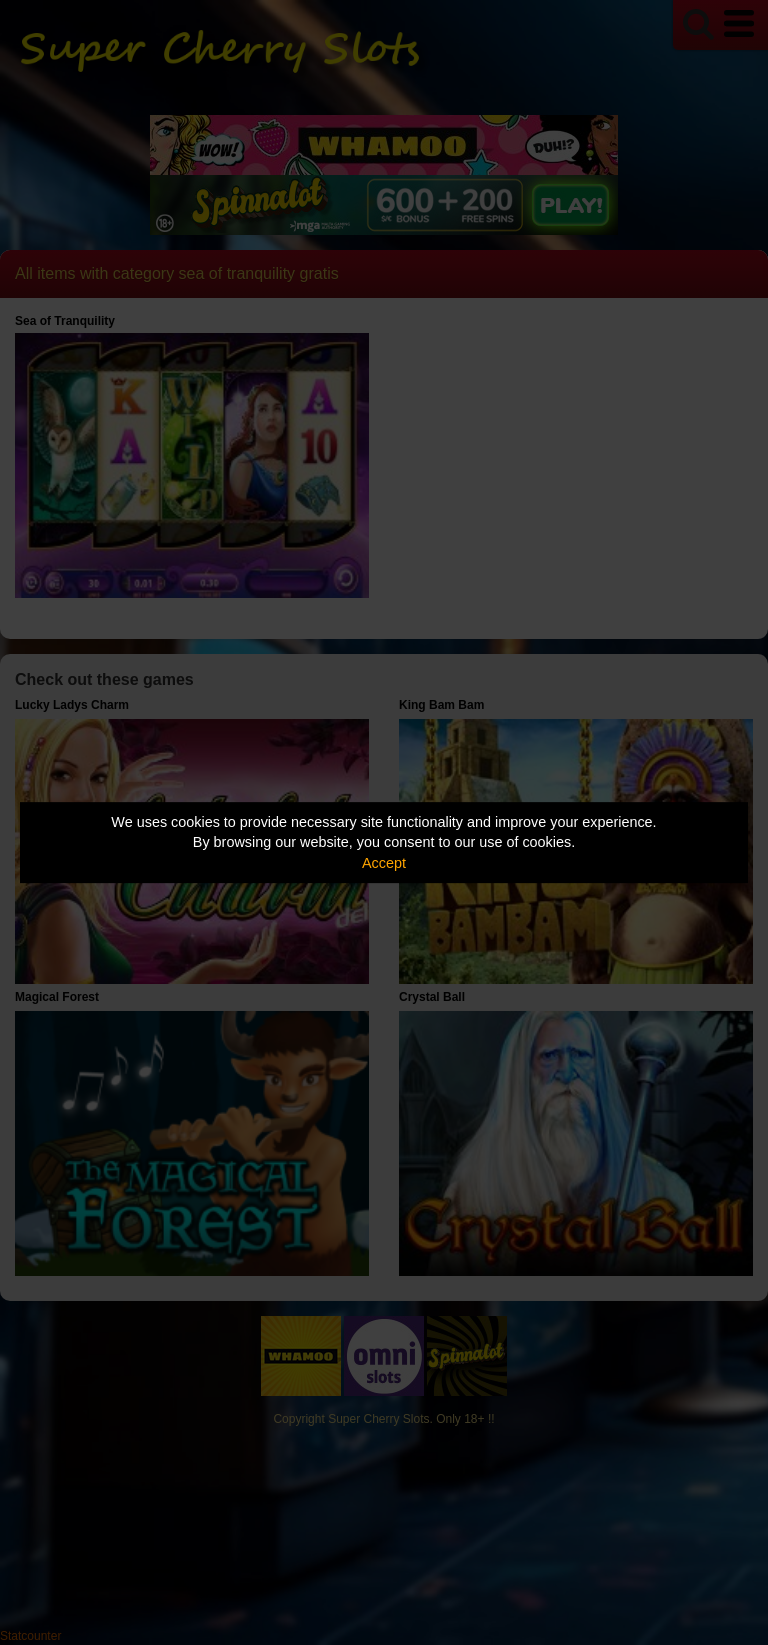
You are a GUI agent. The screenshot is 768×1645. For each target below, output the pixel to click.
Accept (384, 863)
